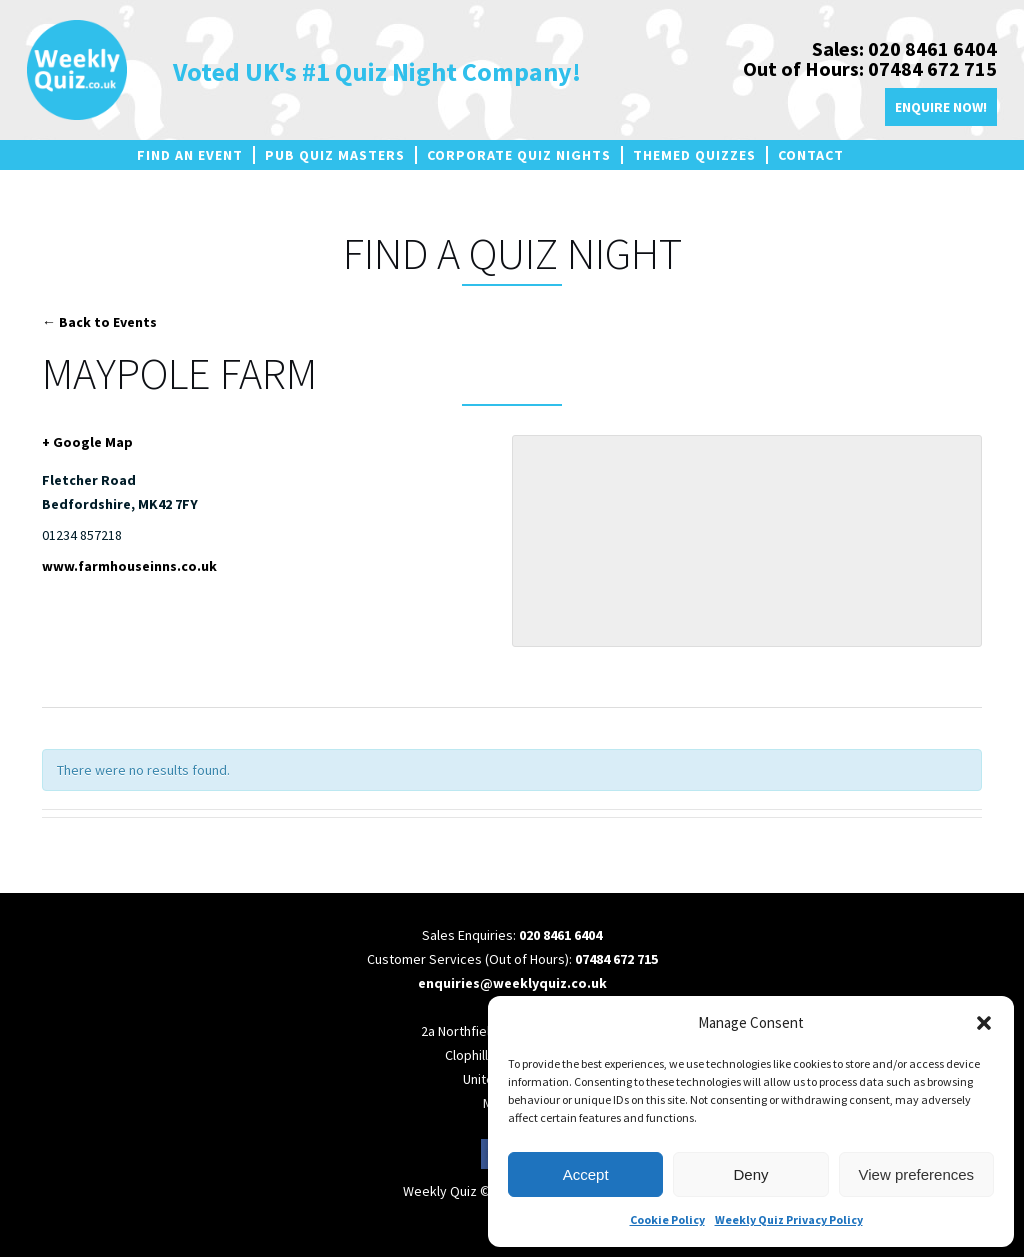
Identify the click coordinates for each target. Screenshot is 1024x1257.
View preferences (917, 1174)
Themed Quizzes (694, 155)
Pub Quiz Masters (335, 155)
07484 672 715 (616, 959)
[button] (984, 1023)
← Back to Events (99, 322)
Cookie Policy (667, 1219)
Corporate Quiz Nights (519, 155)
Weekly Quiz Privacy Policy (789, 1219)
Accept (586, 1174)
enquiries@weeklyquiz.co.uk (512, 983)
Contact (811, 155)
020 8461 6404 (560, 935)
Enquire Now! (941, 107)
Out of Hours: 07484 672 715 (870, 68)
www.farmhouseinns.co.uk (129, 566)
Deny (750, 1174)
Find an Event (190, 155)
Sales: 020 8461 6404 (904, 48)
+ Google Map (87, 442)
